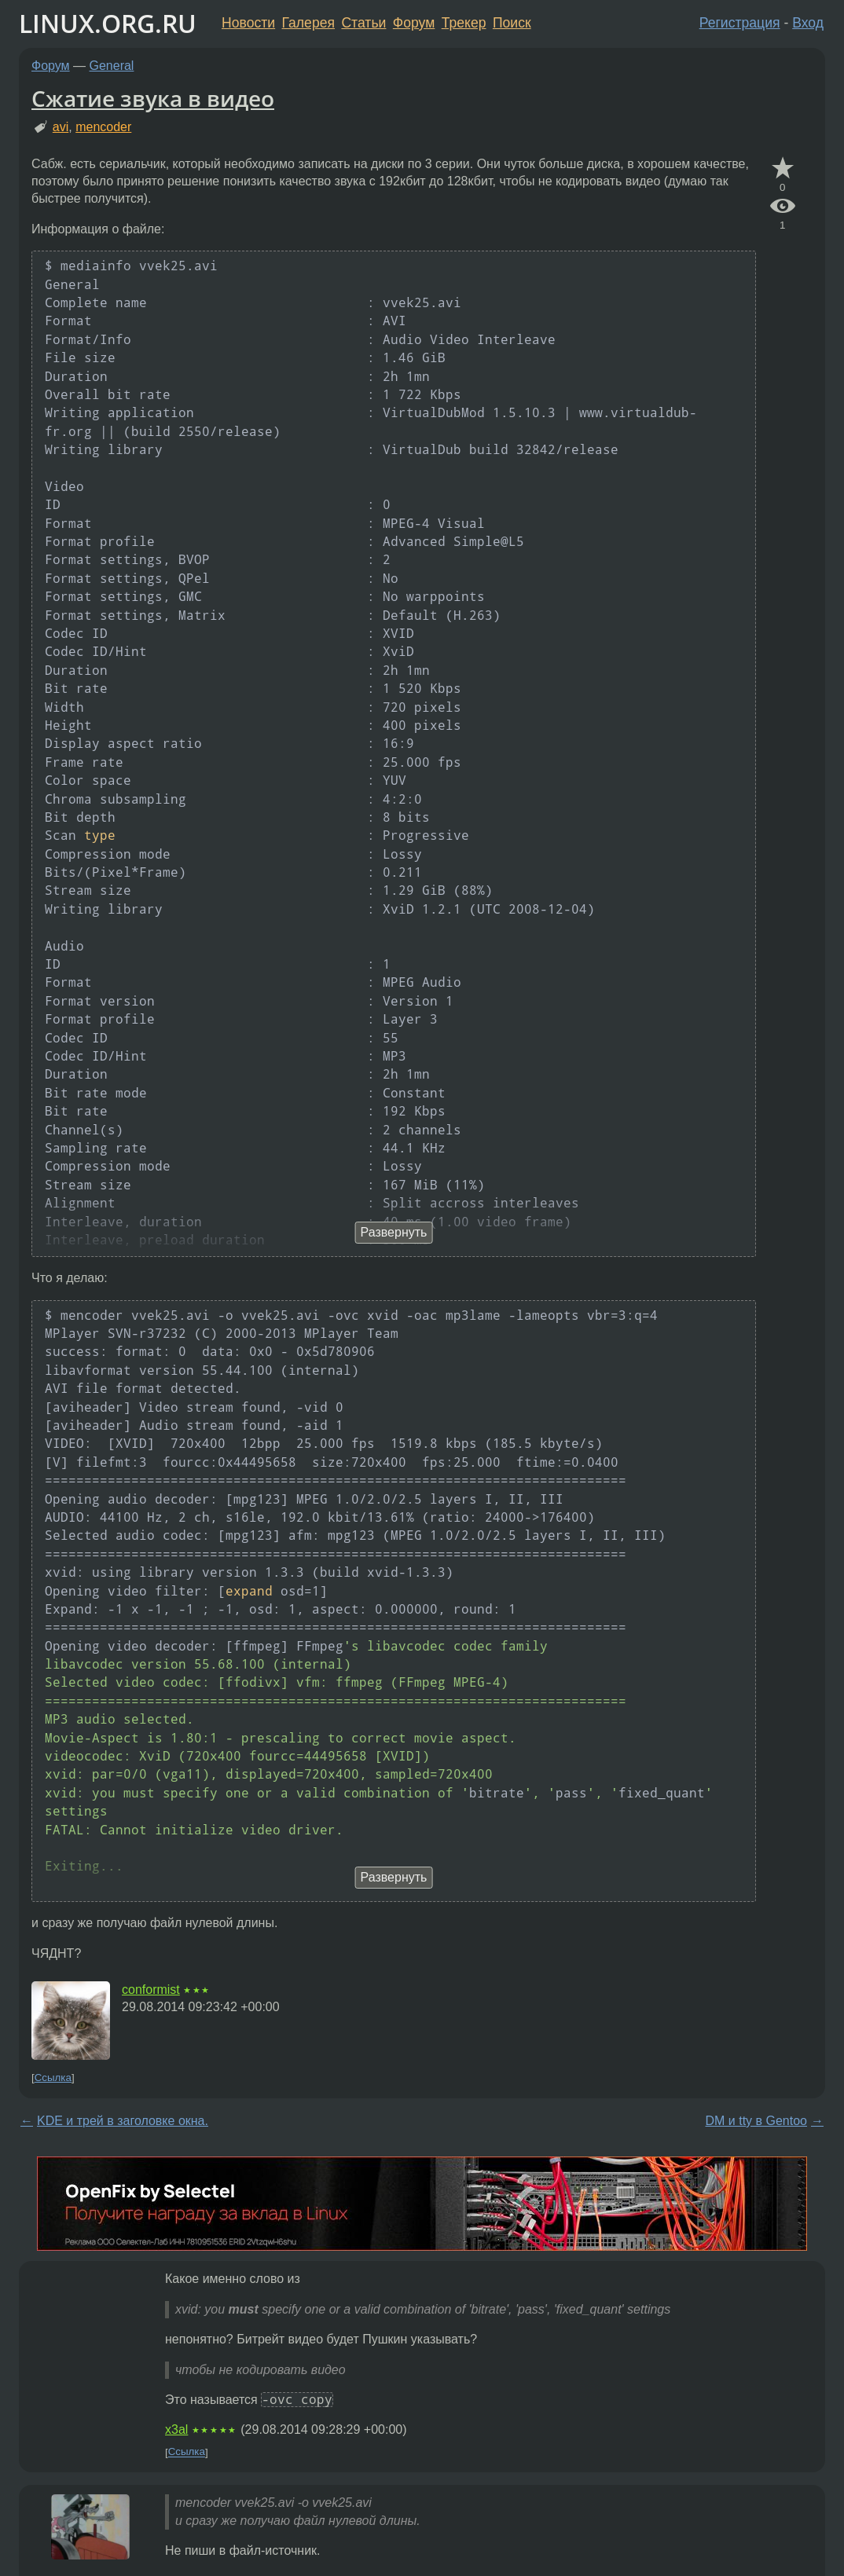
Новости (248, 23)
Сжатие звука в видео (152, 98)
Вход (808, 23)
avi (60, 127)
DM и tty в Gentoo (756, 2120)
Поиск (512, 23)
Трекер (464, 23)
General (112, 65)
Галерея (308, 23)
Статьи (363, 23)
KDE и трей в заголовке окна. (122, 2120)
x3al (176, 2429)
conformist (151, 1989)
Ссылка (53, 2077)
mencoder (103, 127)
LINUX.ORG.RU (107, 23)
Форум (414, 23)
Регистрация (739, 23)
